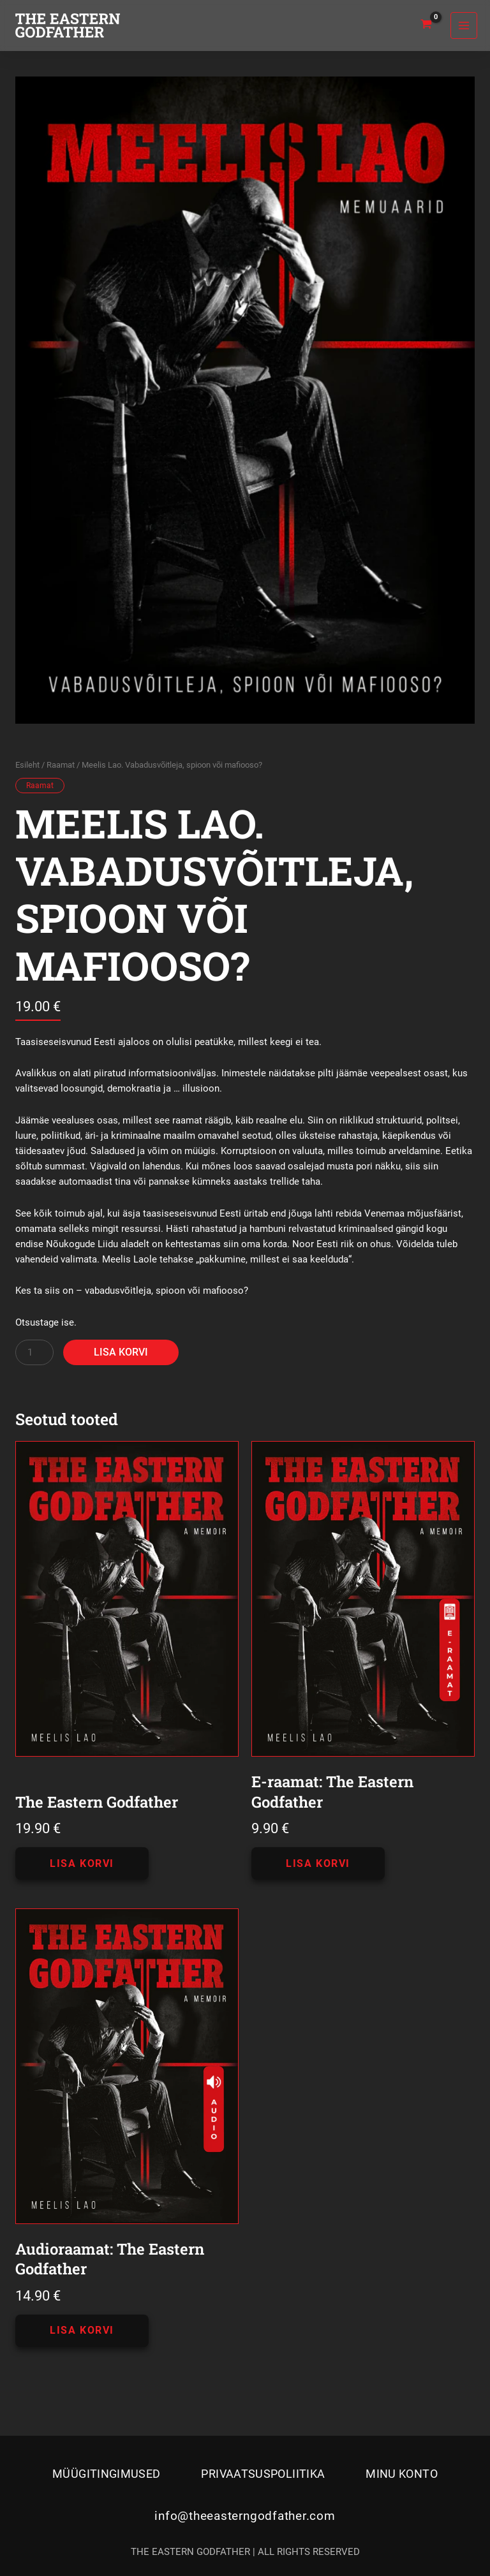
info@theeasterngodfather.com (244, 2515)
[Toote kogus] (34, 1352)
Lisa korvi (121, 1352)
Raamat (61, 765)
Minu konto (402, 2473)
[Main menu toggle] (463, 25)
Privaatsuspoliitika (263, 2473)
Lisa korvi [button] (82, 1863)
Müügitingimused (106, 2473)
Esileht (27, 765)
